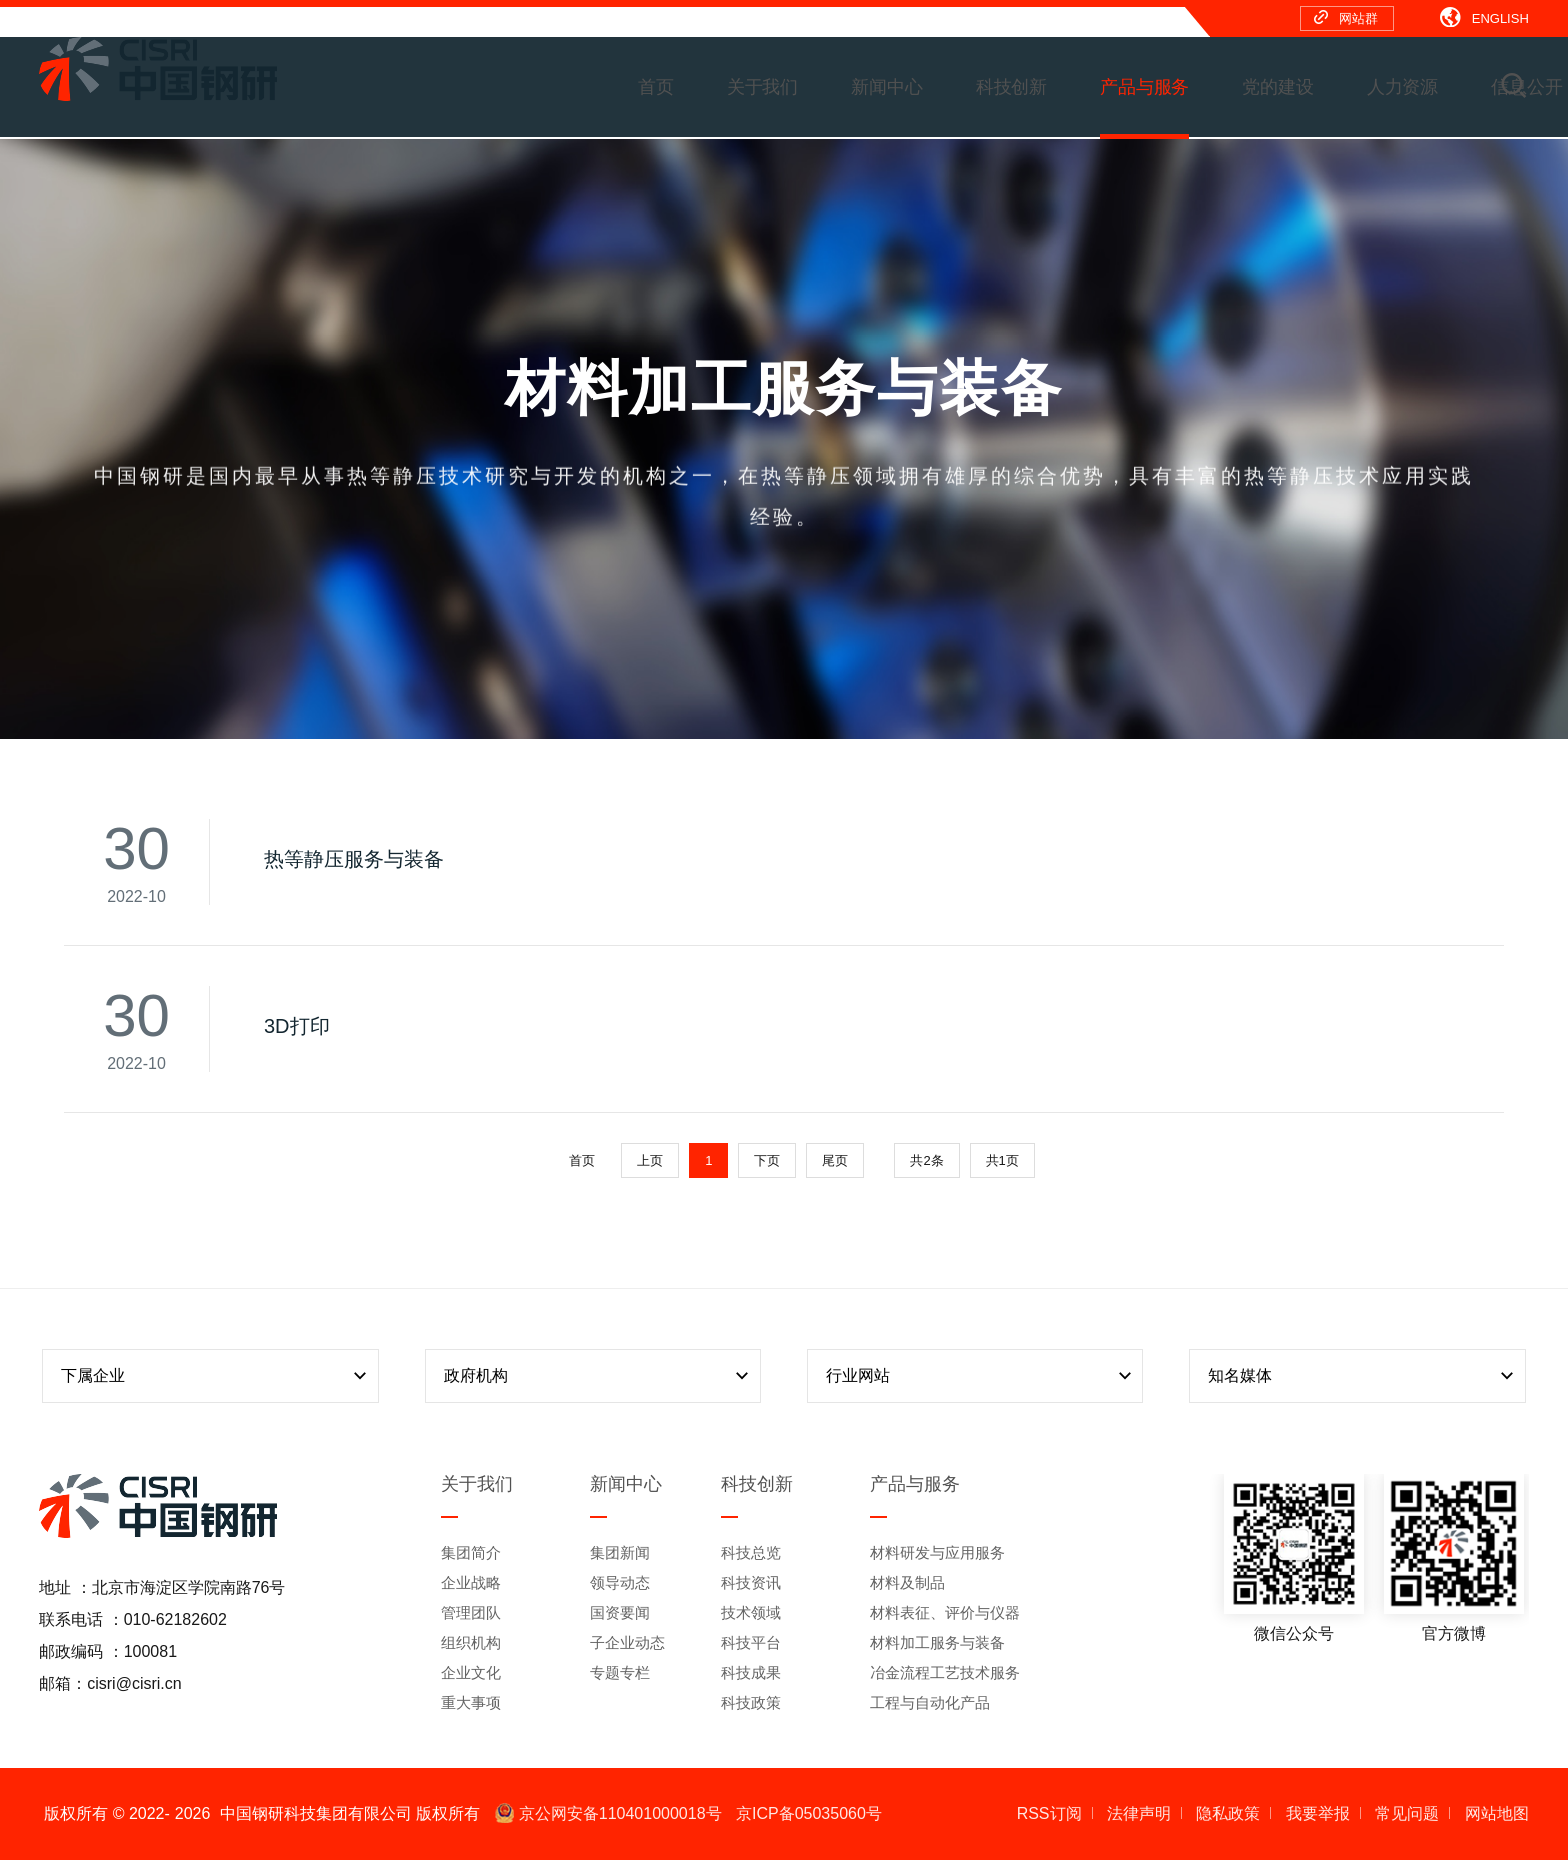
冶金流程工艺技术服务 (945, 1672)
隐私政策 (1228, 1813)
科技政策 (751, 1702)
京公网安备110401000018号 (608, 1813)
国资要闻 (620, 1612)
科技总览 (751, 1552)
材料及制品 (907, 1582)
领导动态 (620, 1582)
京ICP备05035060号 (809, 1813)
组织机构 (471, 1642)
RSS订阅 (1049, 1813)
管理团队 (471, 1612)
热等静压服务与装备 (354, 859)
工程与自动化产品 (930, 1702)
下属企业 (216, 1376)
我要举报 (1318, 1813)
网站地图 (1497, 1813)
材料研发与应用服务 (937, 1552)
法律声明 (1139, 1813)
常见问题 (1407, 1813)
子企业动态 (627, 1642)
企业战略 (471, 1582)
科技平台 (751, 1642)
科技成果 (751, 1672)
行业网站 (981, 1376)
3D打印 (297, 1026)
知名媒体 (1363, 1376)
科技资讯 (751, 1582)
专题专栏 (620, 1672)
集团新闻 (620, 1552)
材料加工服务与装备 (937, 1642)
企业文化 (471, 1672)
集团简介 (471, 1552)
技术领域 (751, 1612)
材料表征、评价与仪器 (945, 1612)
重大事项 (471, 1702)
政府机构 (599, 1376)
